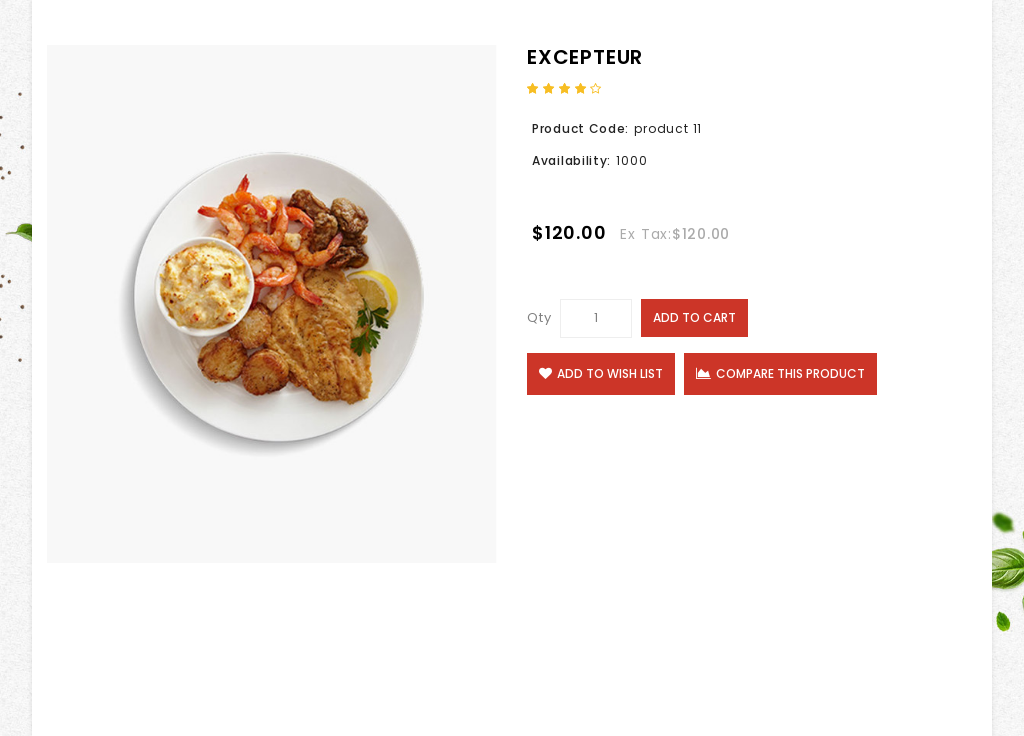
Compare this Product (780, 373)
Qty (539, 317)
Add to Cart (694, 317)
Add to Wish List (601, 373)
